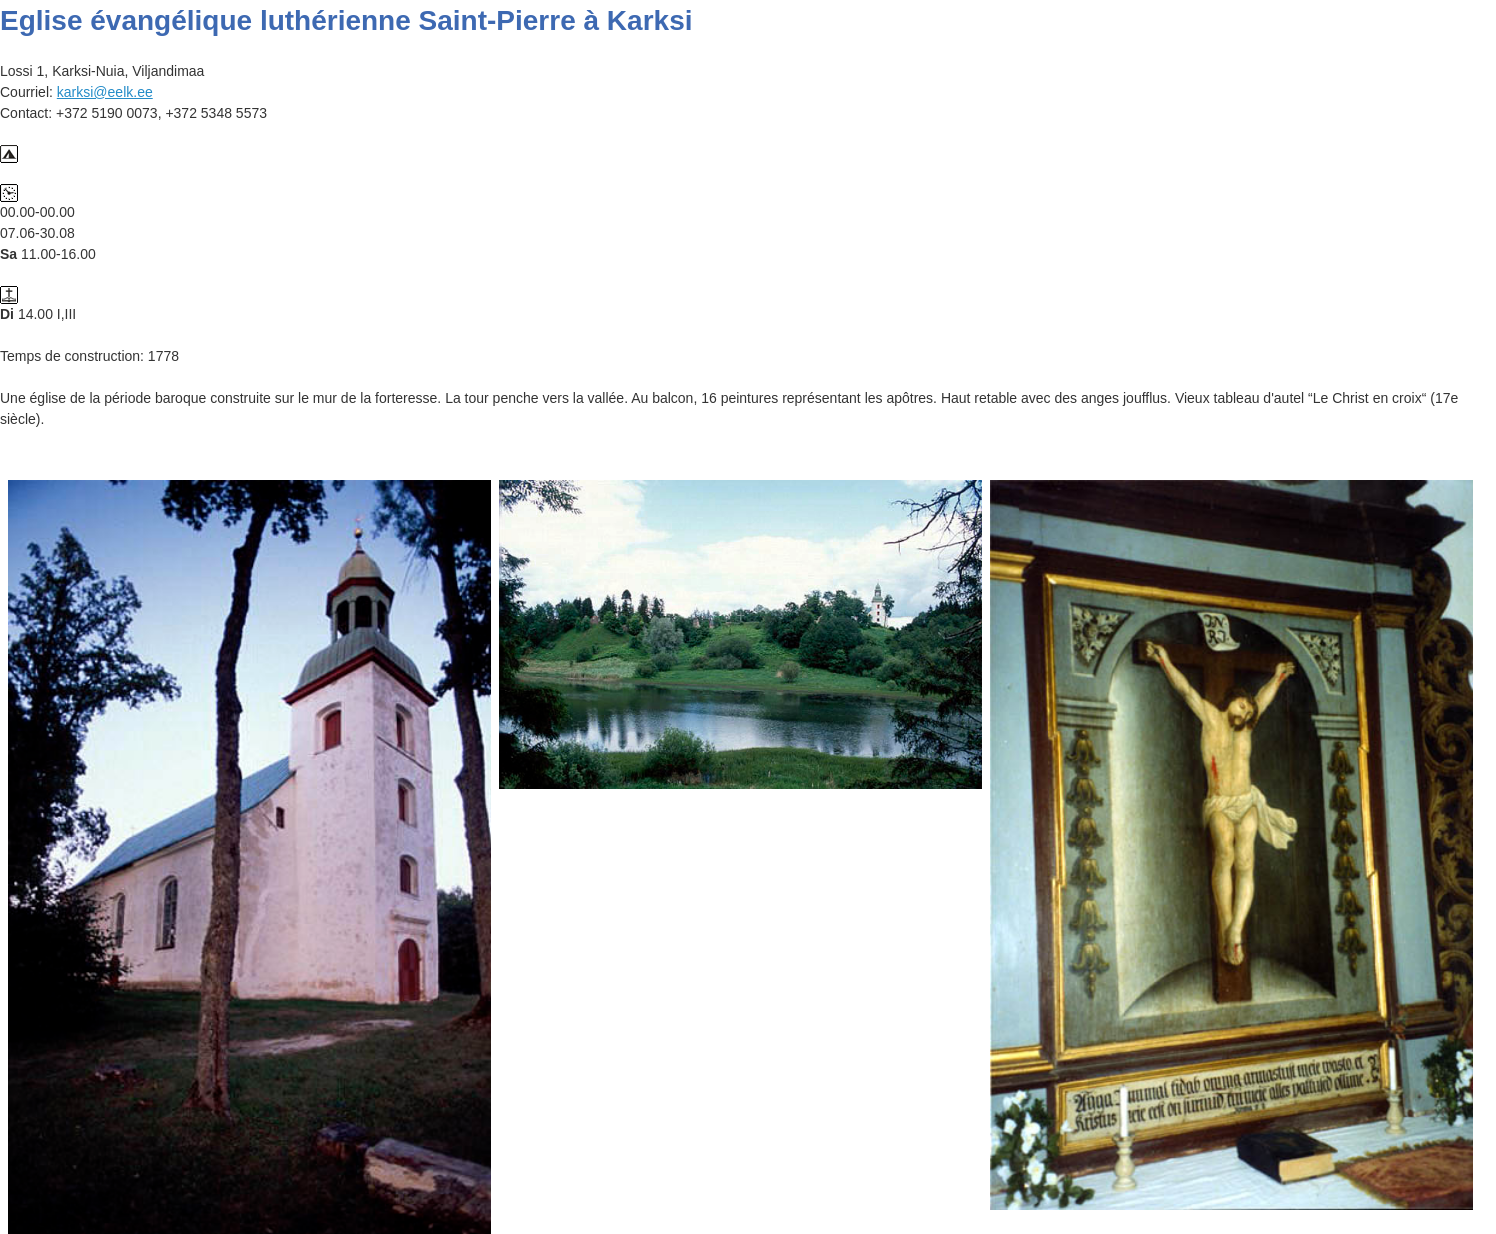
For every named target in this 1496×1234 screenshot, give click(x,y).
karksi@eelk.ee (105, 92)
